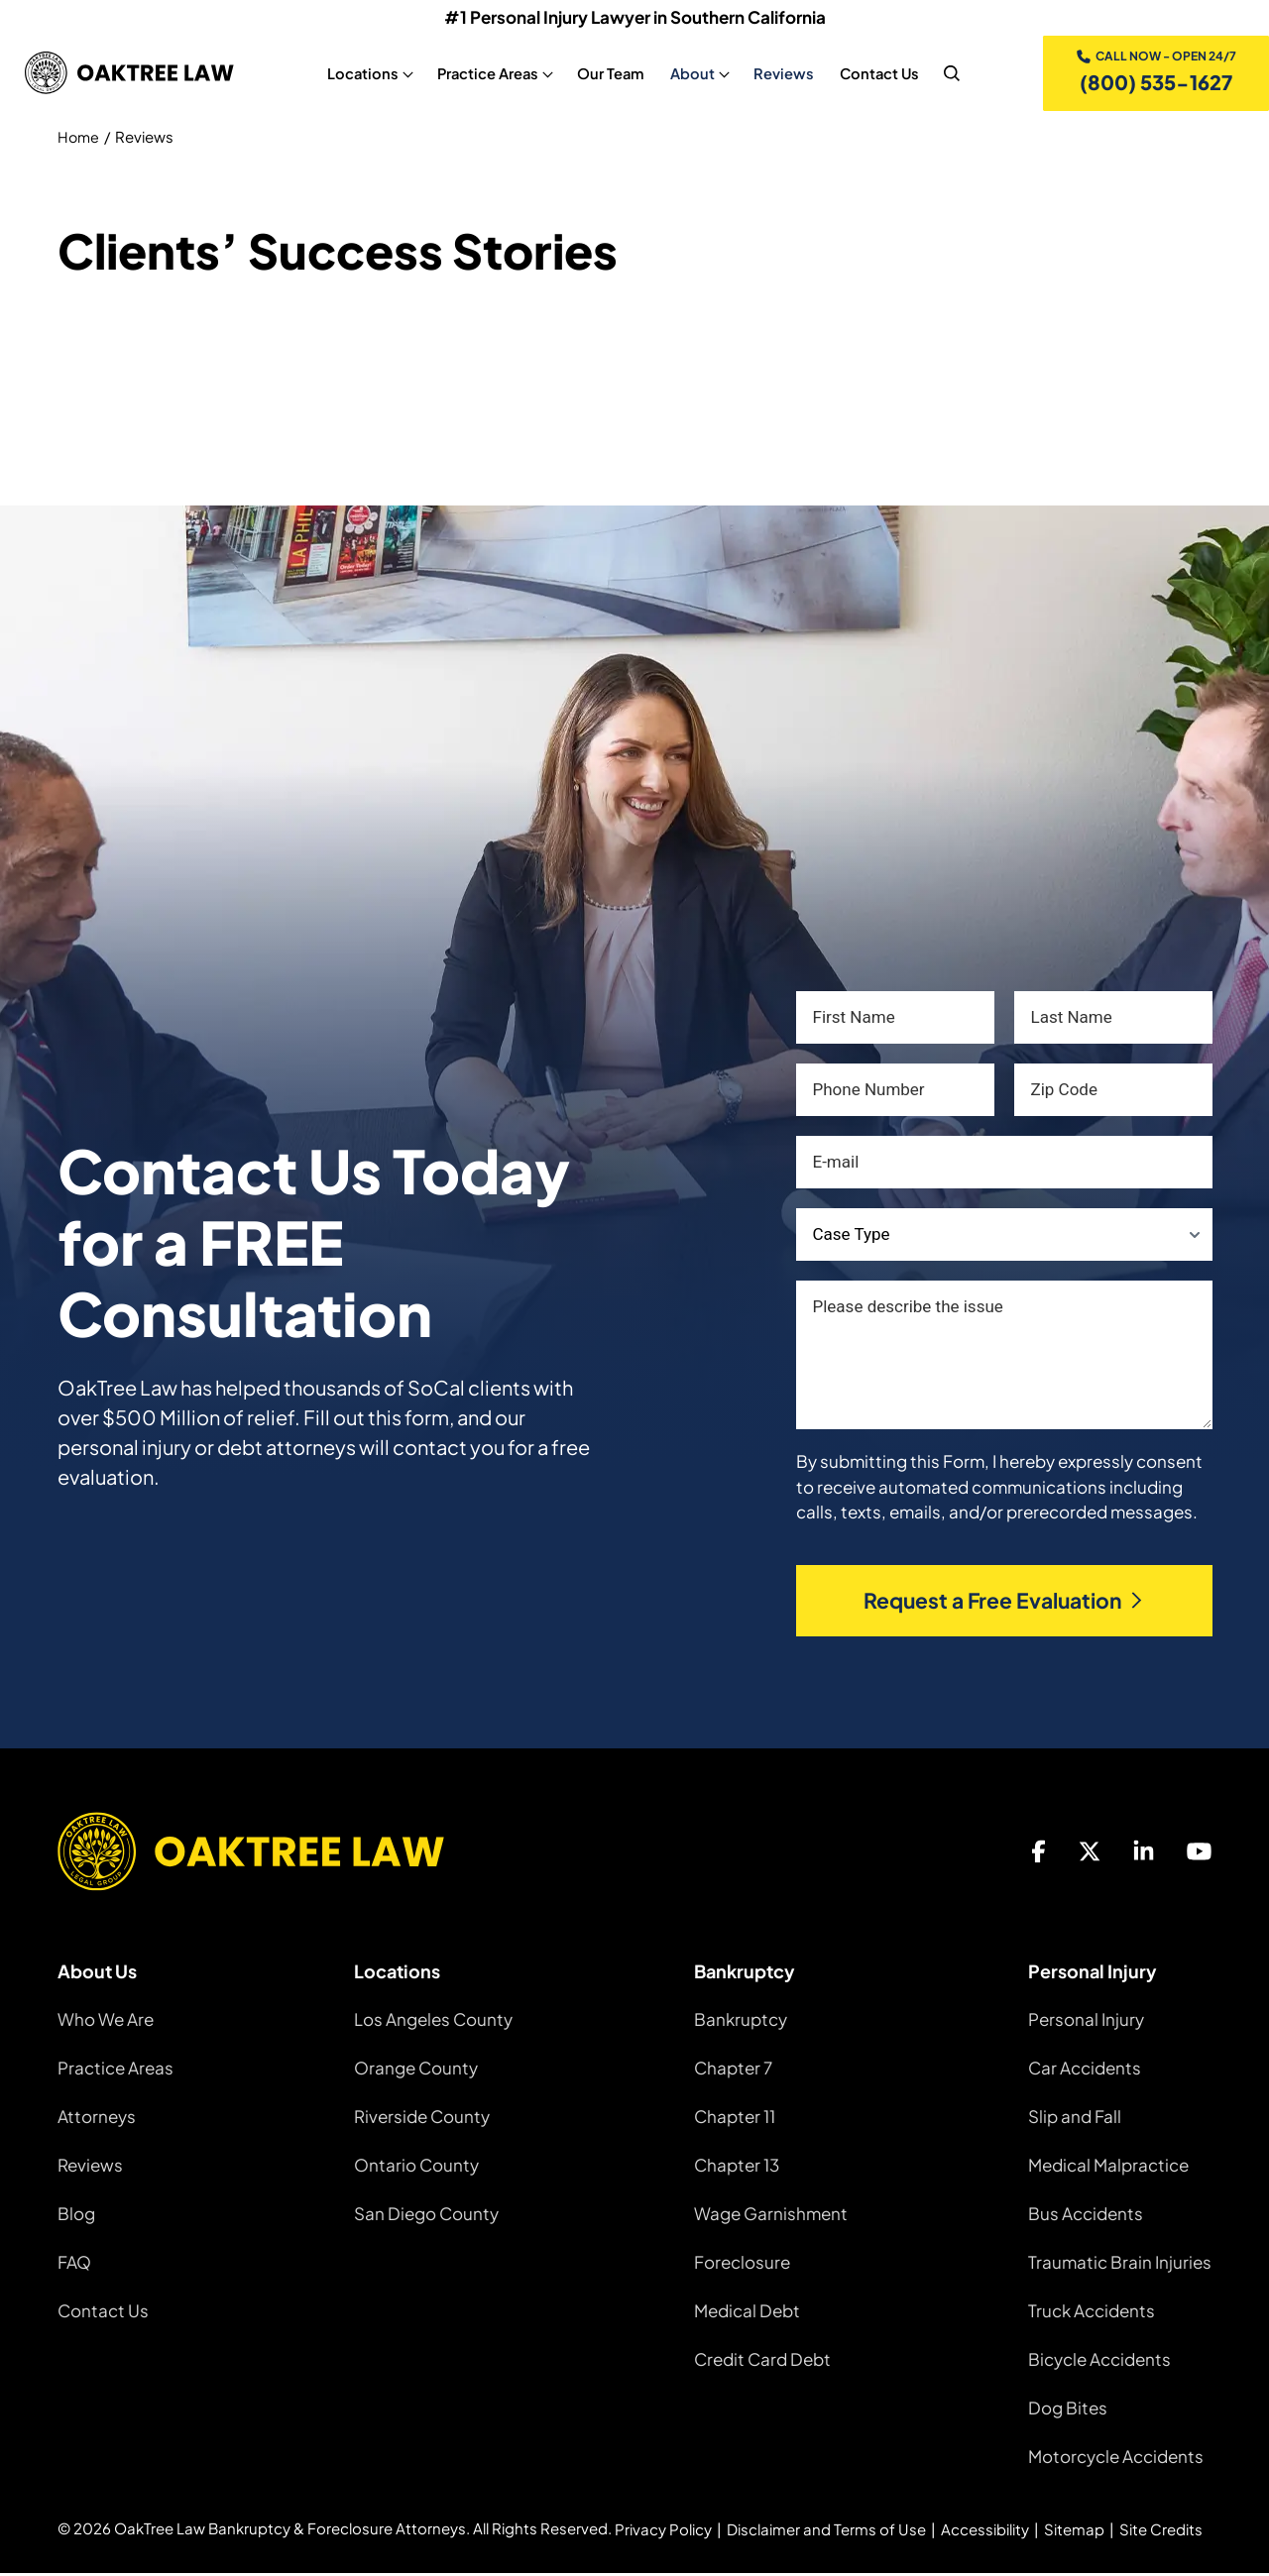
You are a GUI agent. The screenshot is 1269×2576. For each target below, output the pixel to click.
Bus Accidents (1085, 2216)
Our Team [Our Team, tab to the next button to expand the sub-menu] (609, 74)
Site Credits (1161, 2531)
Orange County (416, 2070)
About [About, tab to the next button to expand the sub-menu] (691, 74)
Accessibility (985, 2531)
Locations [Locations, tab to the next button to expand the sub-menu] (362, 74)
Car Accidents (1084, 2070)
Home (79, 139)
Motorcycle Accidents (1116, 2459)
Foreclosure (742, 2265)
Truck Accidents (1091, 2313)
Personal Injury (1086, 2022)
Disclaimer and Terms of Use (826, 2531)
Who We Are (106, 2022)
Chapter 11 (734, 2119)
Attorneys (97, 2119)
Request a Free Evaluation (1004, 1603)
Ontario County (416, 2168)
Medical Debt (747, 2313)
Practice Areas (115, 2070)
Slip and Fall (1074, 2119)
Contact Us (103, 2313)
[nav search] (951, 74)
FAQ (74, 2265)
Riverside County (422, 2119)
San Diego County (426, 2216)
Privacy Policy (663, 2531)
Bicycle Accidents (1099, 2362)
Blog (76, 2216)
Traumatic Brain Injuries (1119, 2265)
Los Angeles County (433, 2022)
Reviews (90, 2168)
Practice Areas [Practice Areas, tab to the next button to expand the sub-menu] (486, 74)
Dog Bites (1067, 2410)
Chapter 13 (736, 2168)
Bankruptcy (740, 2022)
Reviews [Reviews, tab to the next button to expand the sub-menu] (782, 74)
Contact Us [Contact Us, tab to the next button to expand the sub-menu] (878, 74)
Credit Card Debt (762, 2362)
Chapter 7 (733, 2070)
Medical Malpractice (1108, 2168)
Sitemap (1074, 2531)
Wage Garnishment (771, 2216)
